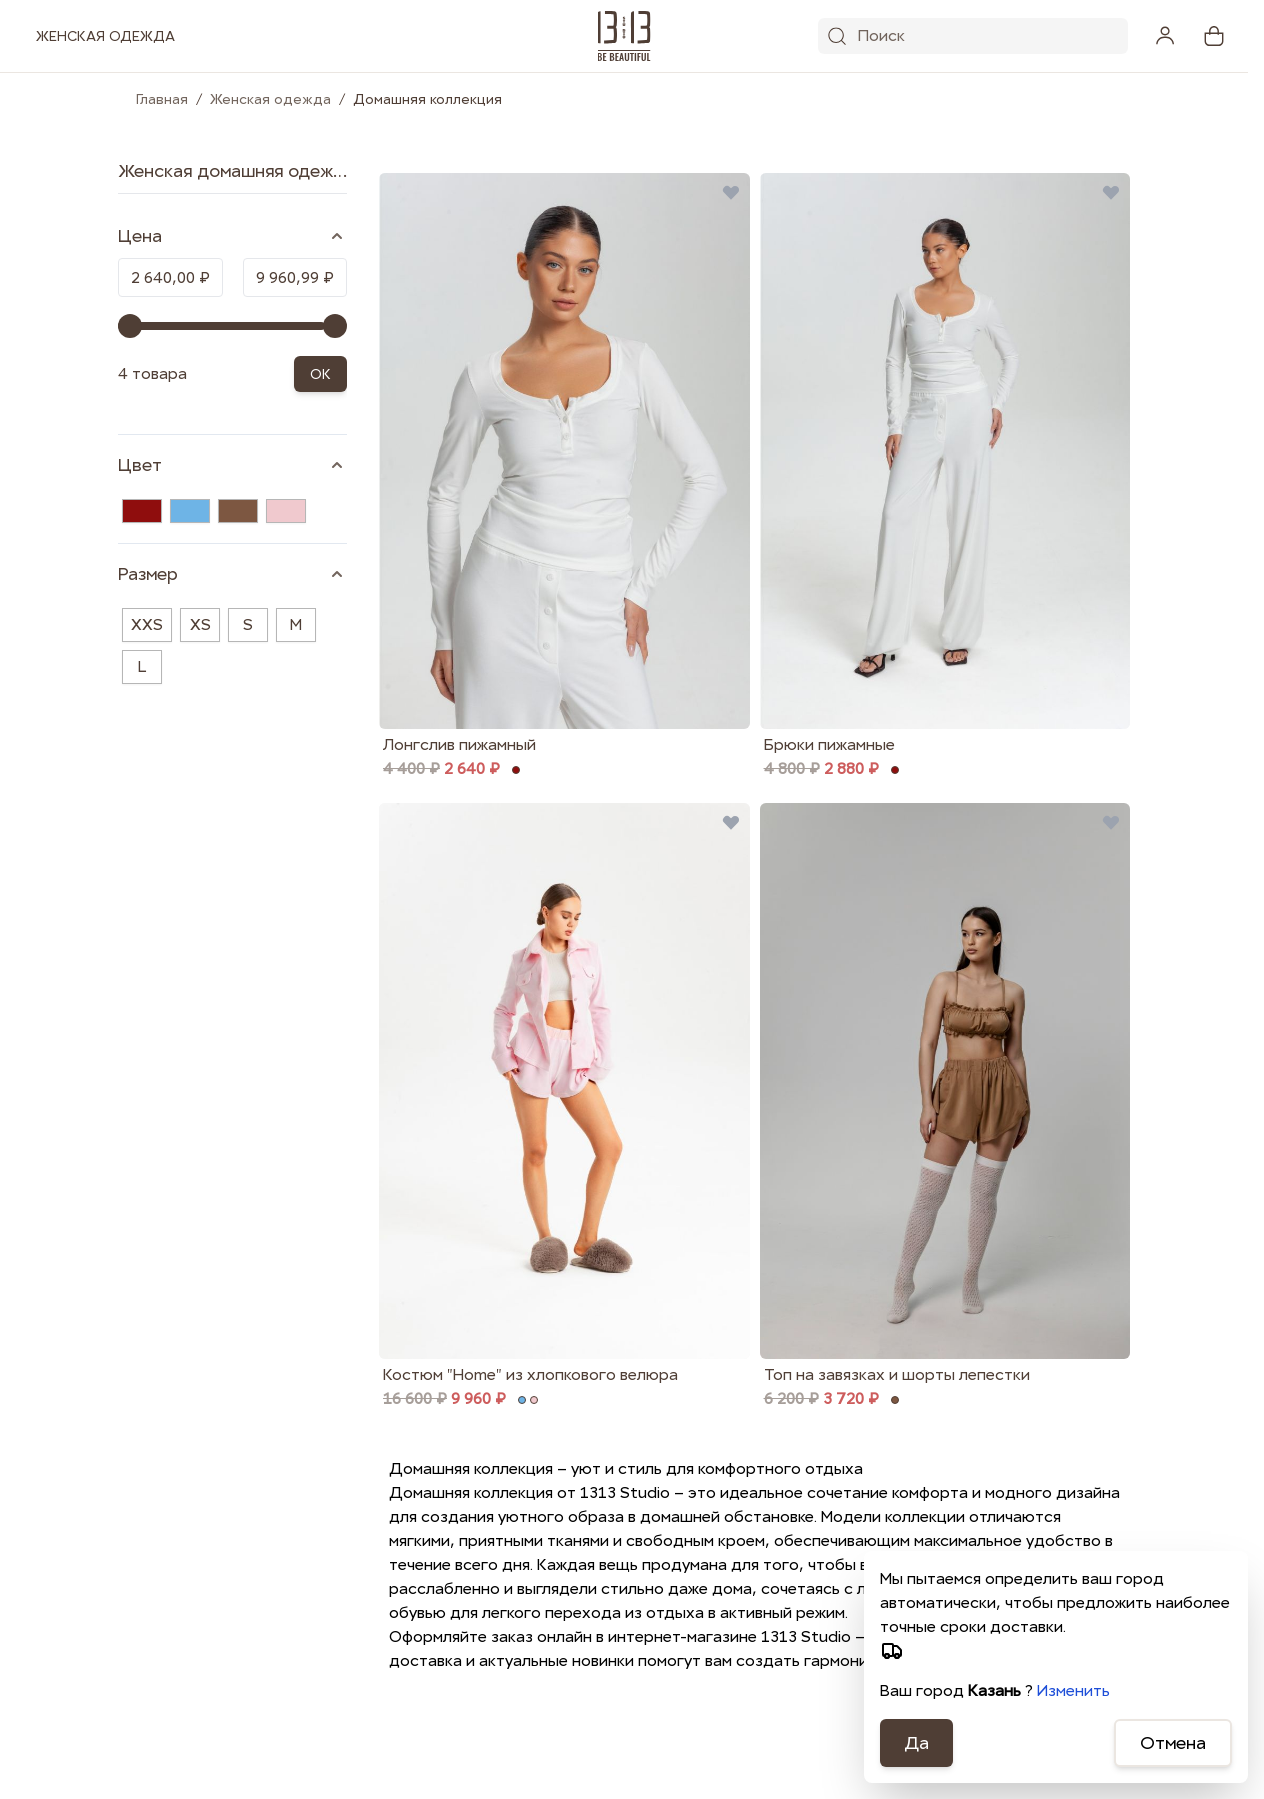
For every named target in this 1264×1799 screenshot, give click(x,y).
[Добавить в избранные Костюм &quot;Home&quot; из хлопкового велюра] (731, 822)
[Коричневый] (238, 511)
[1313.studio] (624, 36)
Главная (162, 99)
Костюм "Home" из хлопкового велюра (530, 1374)
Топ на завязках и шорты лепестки (897, 1374)
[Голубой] (190, 511)
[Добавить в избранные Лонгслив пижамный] (731, 192)
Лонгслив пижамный (459, 744)
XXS (147, 624)
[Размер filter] (232, 574)
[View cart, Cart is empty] (1214, 36)
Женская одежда (270, 99)
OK (320, 374)
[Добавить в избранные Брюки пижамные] (1111, 192)
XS (200, 624)
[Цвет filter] (232, 465)
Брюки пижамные (829, 744)
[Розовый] (286, 511)
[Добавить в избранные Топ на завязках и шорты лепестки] (1111, 822)
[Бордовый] (142, 511)
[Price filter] (232, 236)
